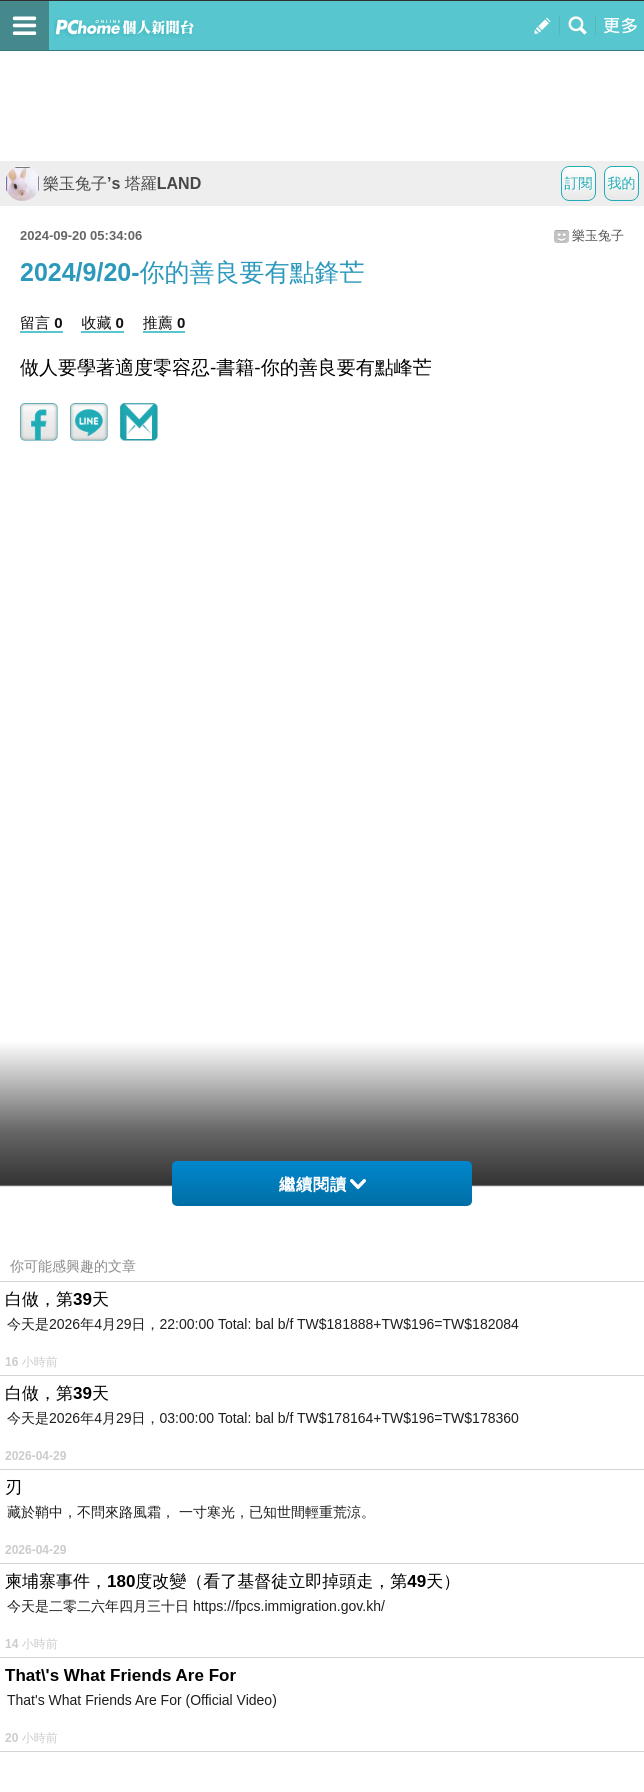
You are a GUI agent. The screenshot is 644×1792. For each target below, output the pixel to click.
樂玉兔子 (598, 235)
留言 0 (41, 322)
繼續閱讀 (322, 1184)
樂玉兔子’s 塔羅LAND (103, 183)
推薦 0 (164, 322)
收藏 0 (102, 322)
